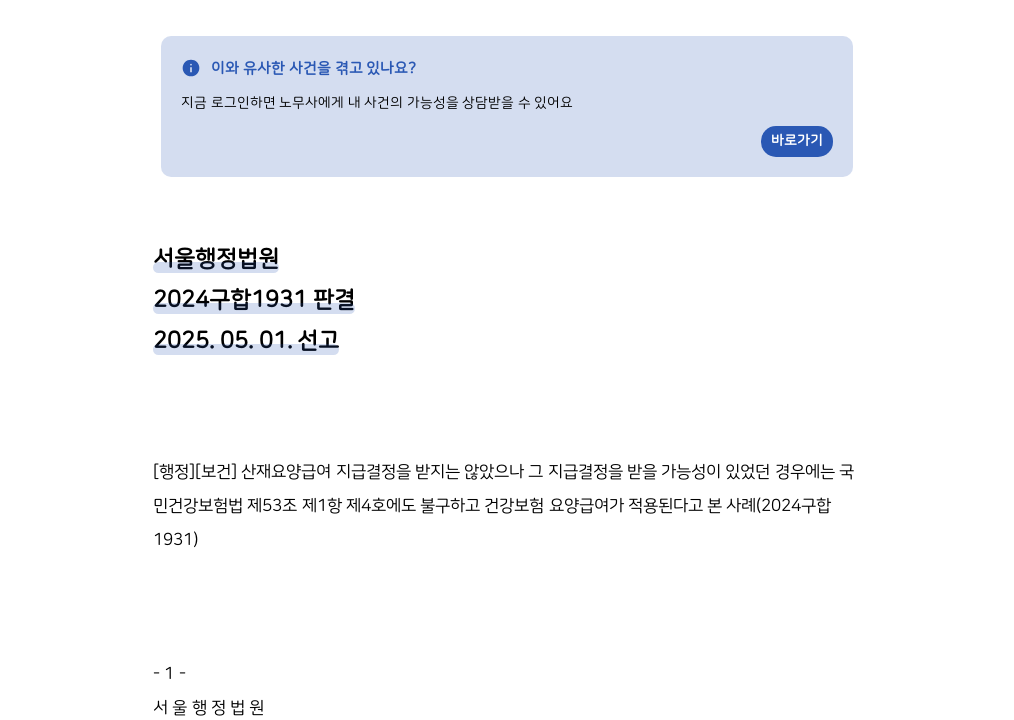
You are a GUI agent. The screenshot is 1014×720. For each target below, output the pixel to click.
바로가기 (797, 141)
